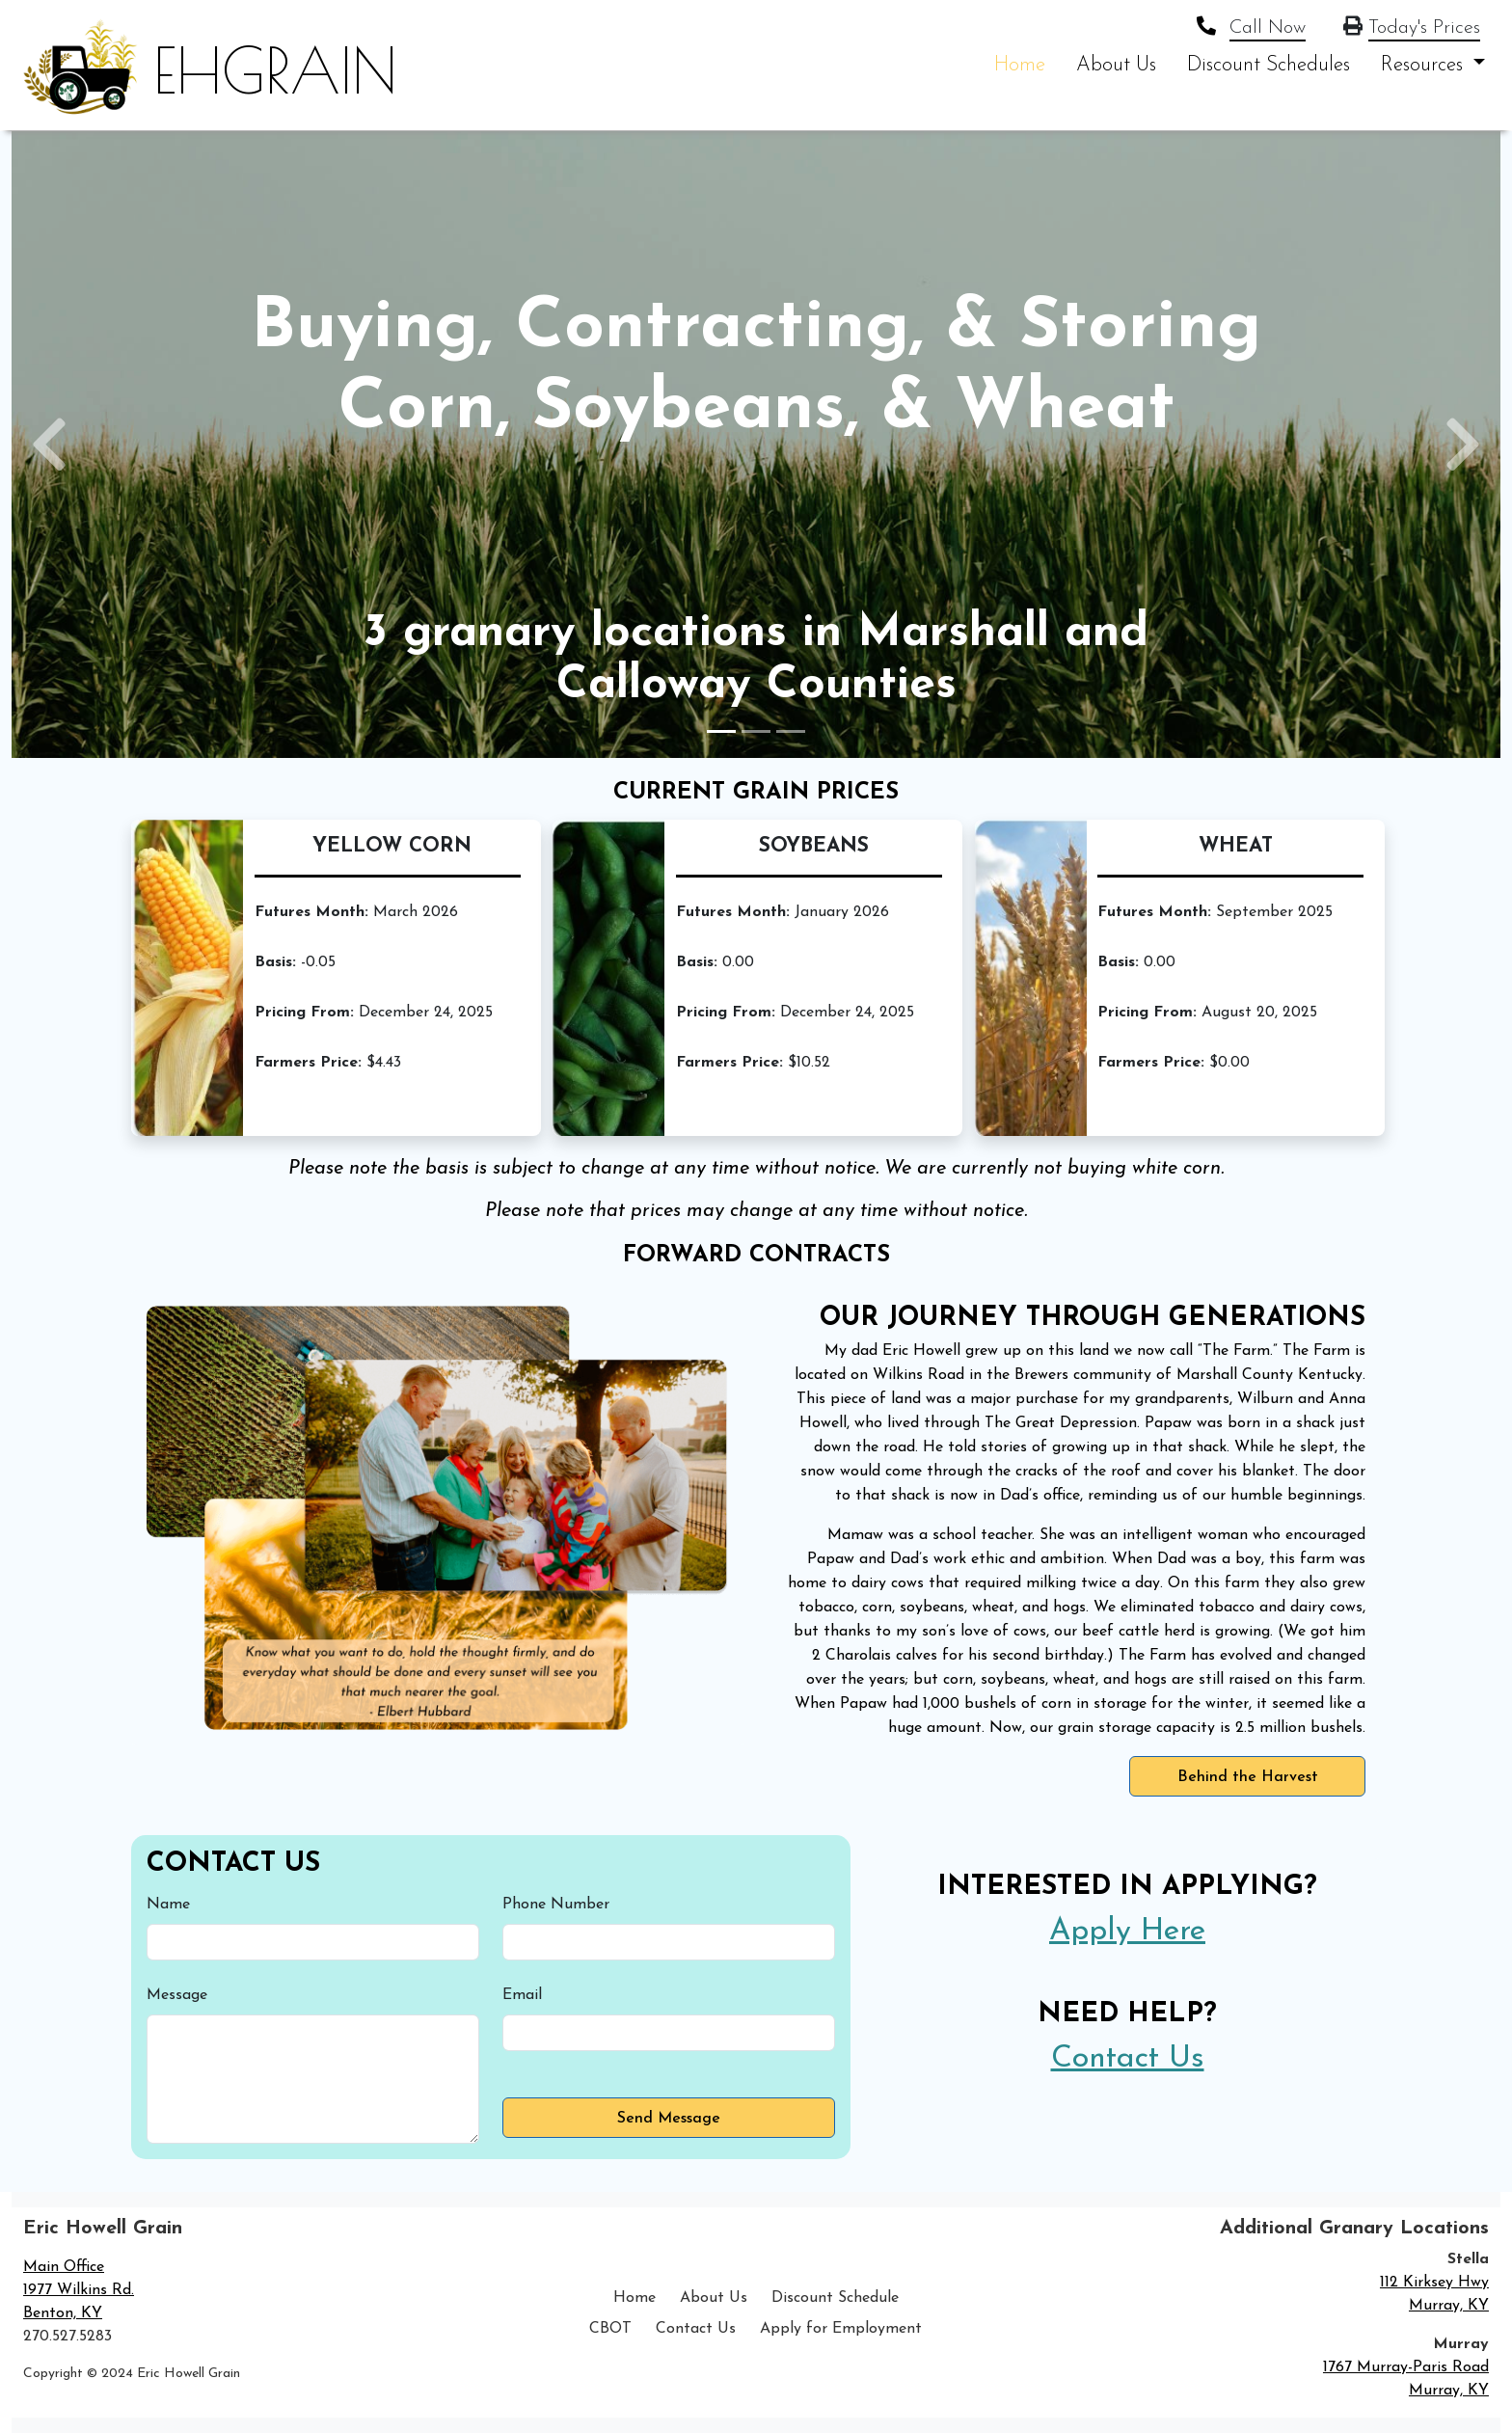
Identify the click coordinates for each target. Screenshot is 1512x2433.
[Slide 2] (756, 731)
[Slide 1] (721, 731)
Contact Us (1127, 2058)
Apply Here (1127, 1931)
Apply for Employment (841, 2329)
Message (177, 1995)
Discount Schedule (835, 2298)
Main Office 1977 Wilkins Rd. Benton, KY (78, 2290)
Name (168, 1904)
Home (1019, 65)
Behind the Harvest (1247, 1777)
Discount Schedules (1268, 65)
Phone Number (555, 1904)
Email (522, 1995)
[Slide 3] (790, 731)
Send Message (668, 2118)
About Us (1116, 65)
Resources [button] (1425, 65)
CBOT (610, 2329)
